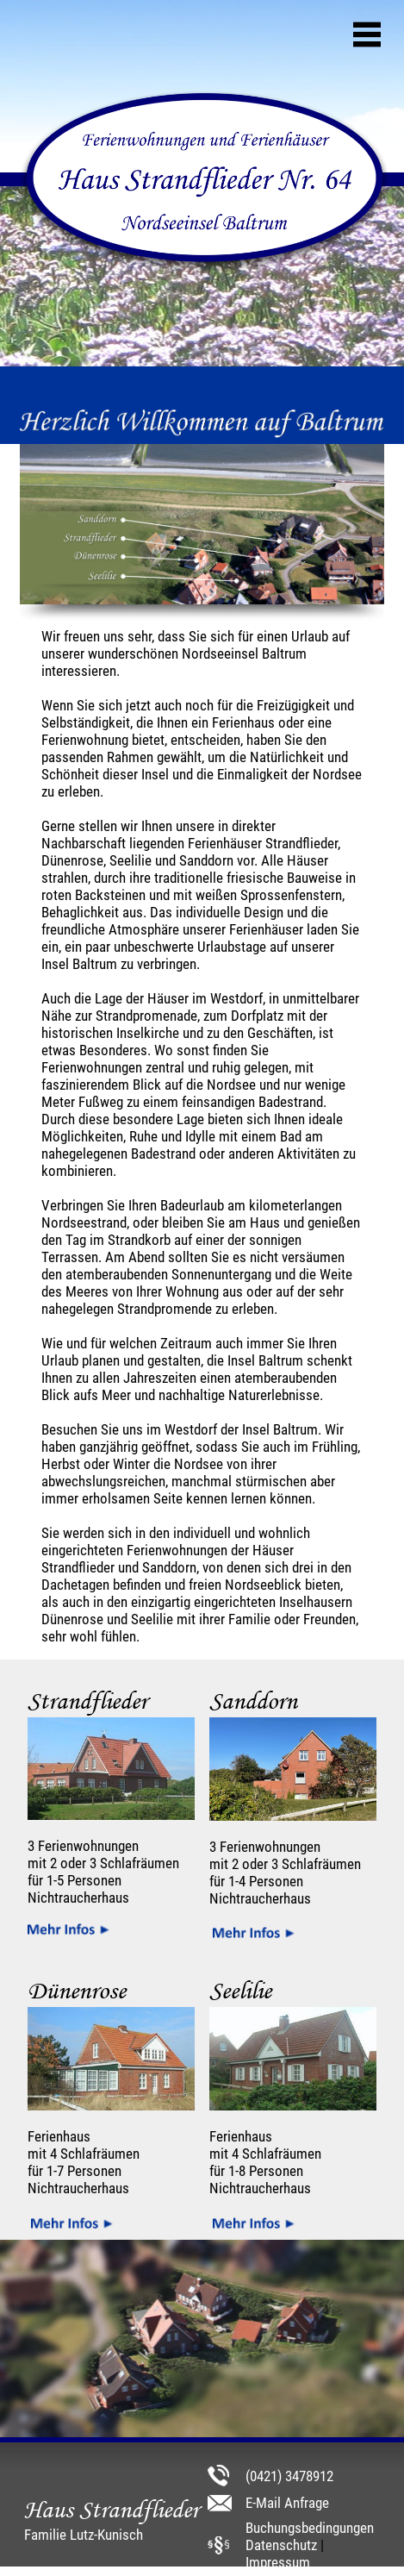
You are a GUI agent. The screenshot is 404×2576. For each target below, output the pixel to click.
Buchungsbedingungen (310, 2527)
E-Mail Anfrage (287, 2502)
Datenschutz (281, 2545)
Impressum (278, 2562)
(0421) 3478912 (289, 2476)
